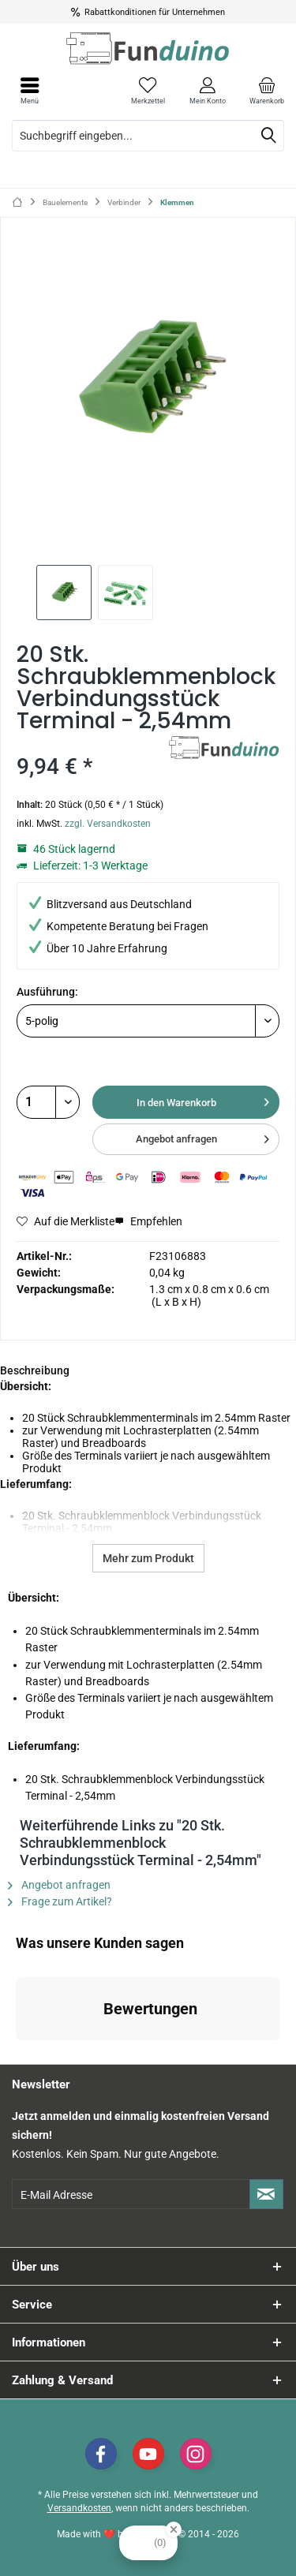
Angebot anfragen (202, 1136)
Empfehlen (148, 1221)
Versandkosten (79, 2508)
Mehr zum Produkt (148, 1558)
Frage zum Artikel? (60, 1901)
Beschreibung (34, 1370)
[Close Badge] (174, 2529)
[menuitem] (266, 90)
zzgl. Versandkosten (108, 823)
